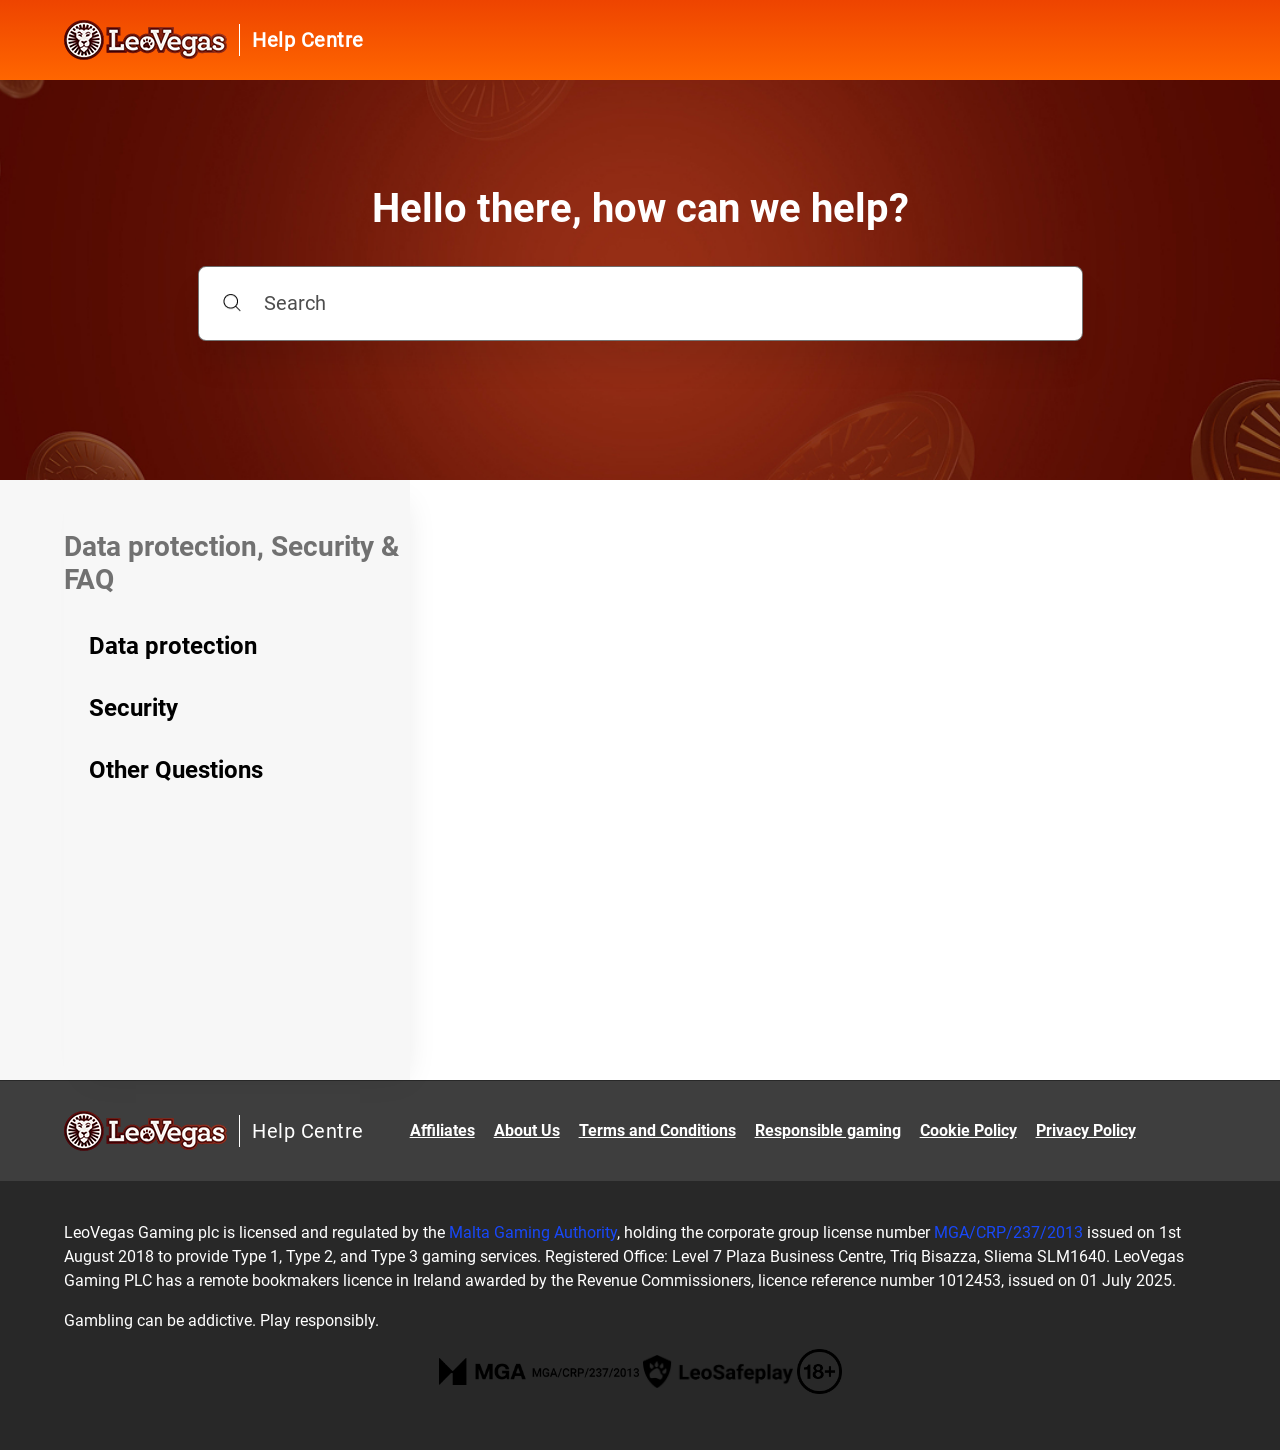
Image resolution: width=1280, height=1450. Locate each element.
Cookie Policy (968, 1130)
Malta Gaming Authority (533, 1232)
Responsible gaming (828, 1130)
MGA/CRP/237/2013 (1008, 1232)
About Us (527, 1130)
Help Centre (308, 40)
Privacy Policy (1086, 1130)
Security (133, 708)
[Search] (640, 303)
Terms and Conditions (657, 1130)
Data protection (173, 646)
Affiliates (442, 1130)
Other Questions (176, 770)
